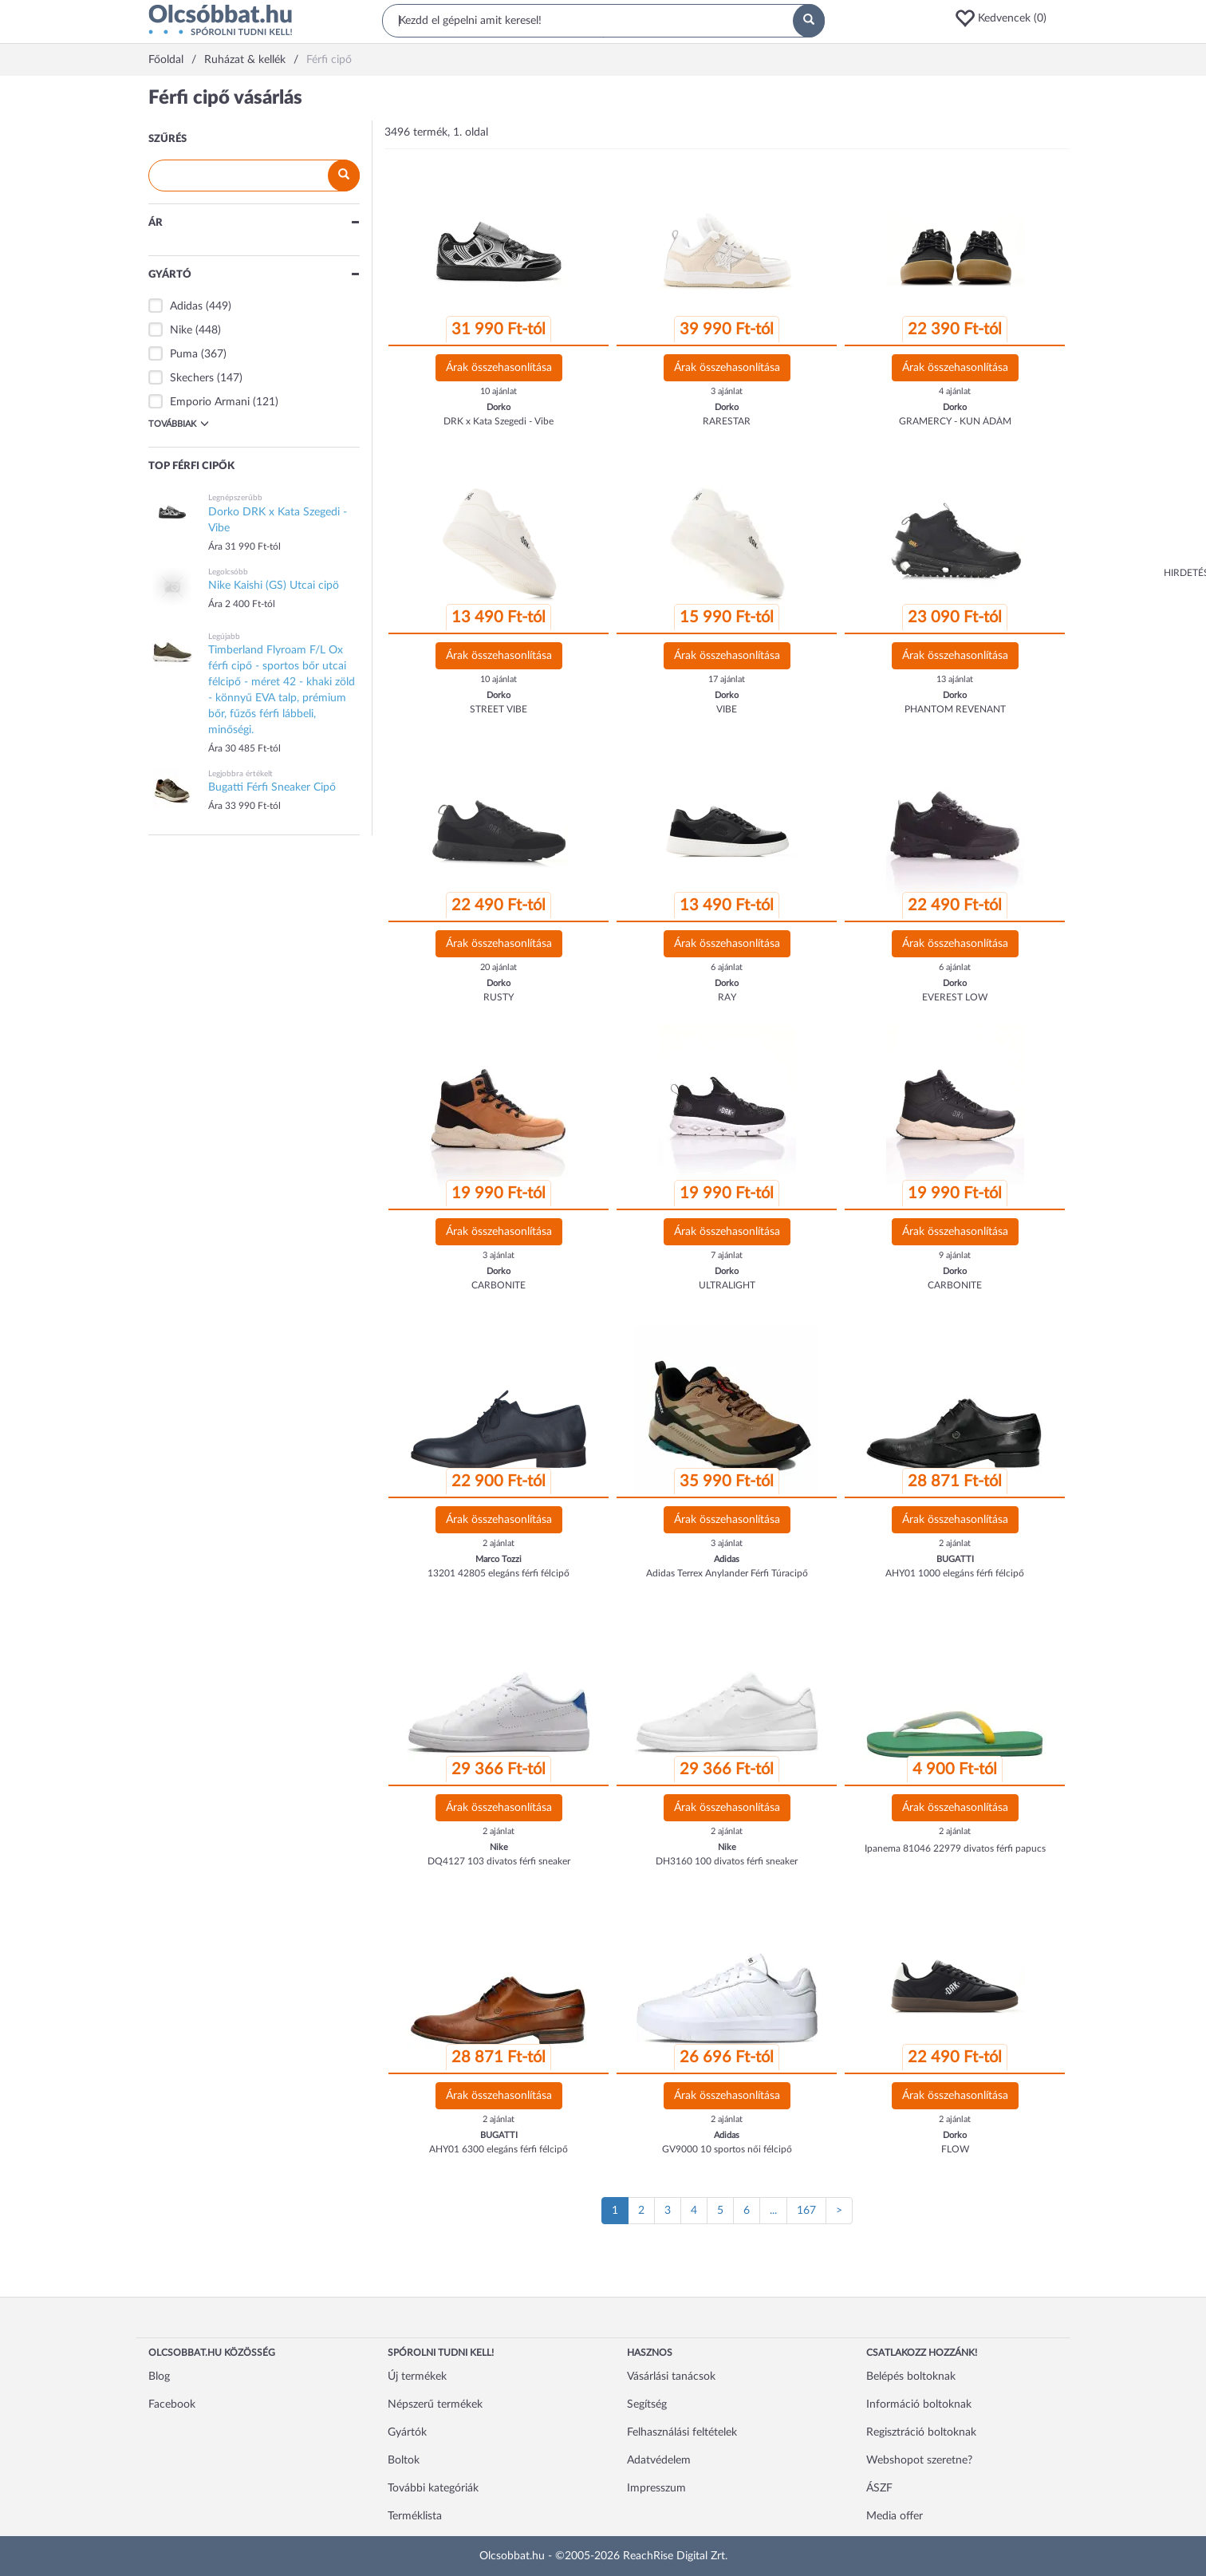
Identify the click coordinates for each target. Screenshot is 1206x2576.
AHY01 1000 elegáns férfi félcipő (954, 1573)
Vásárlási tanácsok (671, 2376)
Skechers (192, 378)
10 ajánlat (498, 391)
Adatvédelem (659, 2460)
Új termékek (417, 2376)
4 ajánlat (955, 391)
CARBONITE (498, 1285)
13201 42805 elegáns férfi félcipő (499, 1573)
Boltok (404, 2460)
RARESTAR (727, 421)
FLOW (955, 2149)
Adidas (186, 306)
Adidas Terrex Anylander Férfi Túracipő (727, 1573)
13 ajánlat (954, 679)
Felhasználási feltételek (682, 2432)
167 (806, 2210)
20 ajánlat (498, 967)
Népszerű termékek (435, 2404)
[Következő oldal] (839, 2210)
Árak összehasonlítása (499, 367)
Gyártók (407, 2432)
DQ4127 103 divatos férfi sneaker (499, 1861)
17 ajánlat (726, 679)
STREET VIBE (498, 709)
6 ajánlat (727, 967)
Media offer (894, 2516)
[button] (1006, 18)
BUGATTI (955, 1559)
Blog (159, 2376)
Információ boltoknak (919, 2404)
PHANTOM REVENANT (955, 709)
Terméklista (415, 2516)
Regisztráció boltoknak (921, 2432)
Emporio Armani (210, 402)
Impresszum (656, 2488)
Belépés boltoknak (911, 2376)
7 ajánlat (727, 1255)
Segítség (647, 2404)
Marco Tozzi (498, 1559)
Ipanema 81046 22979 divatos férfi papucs (955, 1848)
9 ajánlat (955, 1255)
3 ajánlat (727, 391)
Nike (181, 330)
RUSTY (498, 997)
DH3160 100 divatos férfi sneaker (727, 1861)
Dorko (498, 407)
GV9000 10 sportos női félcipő (727, 2149)
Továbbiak (178, 423)
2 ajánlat (498, 1543)
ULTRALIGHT (727, 1285)
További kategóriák (433, 2488)
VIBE (726, 709)
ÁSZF (879, 2488)
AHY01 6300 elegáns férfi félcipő (498, 2149)
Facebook (171, 2404)
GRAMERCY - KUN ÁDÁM (955, 421)
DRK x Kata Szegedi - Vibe (498, 421)
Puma (184, 354)
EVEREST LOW (954, 997)
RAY (727, 997)
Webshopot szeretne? (919, 2460)
